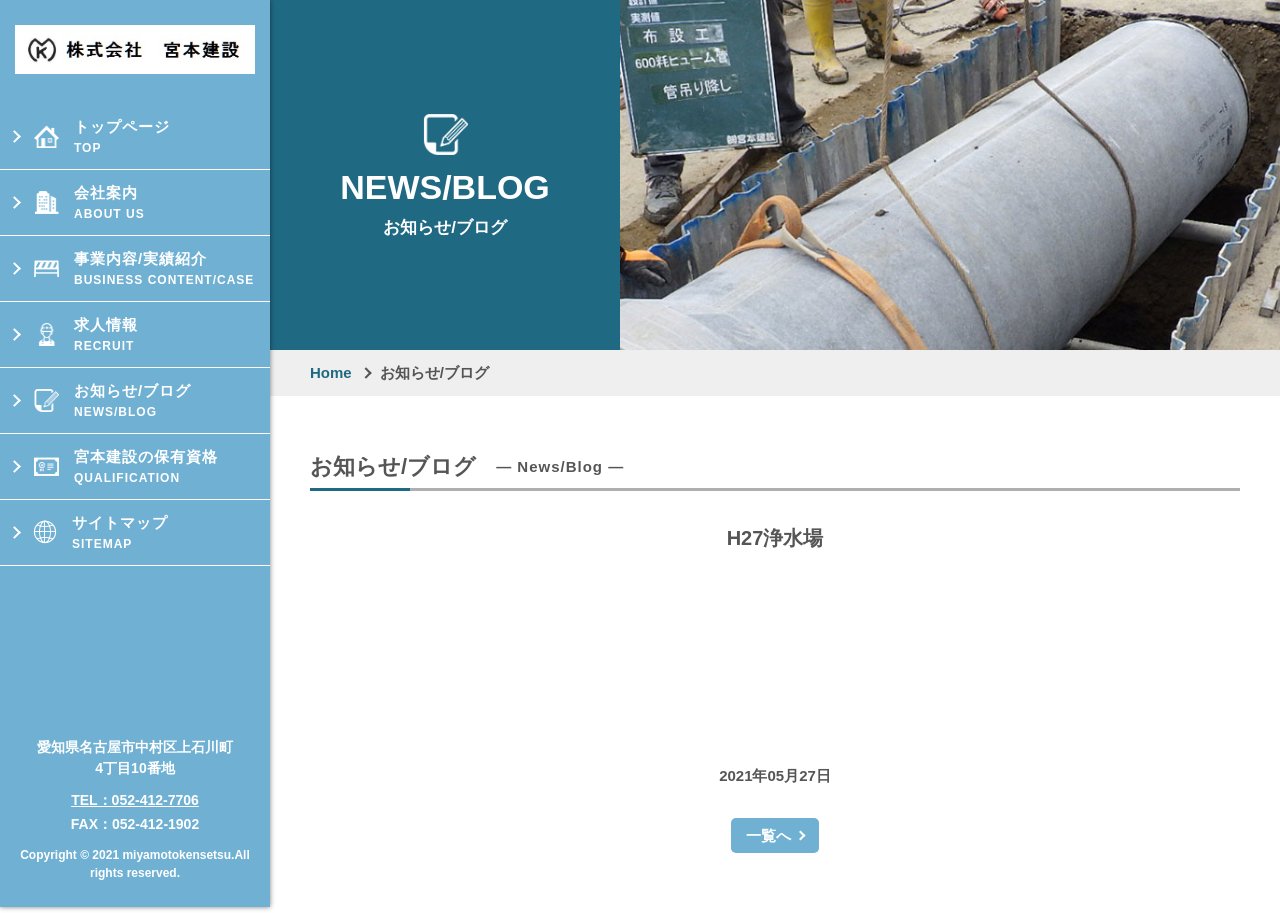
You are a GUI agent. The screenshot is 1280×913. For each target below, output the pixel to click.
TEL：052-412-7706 (135, 792)
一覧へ (768, 835)
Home (331, 372)
